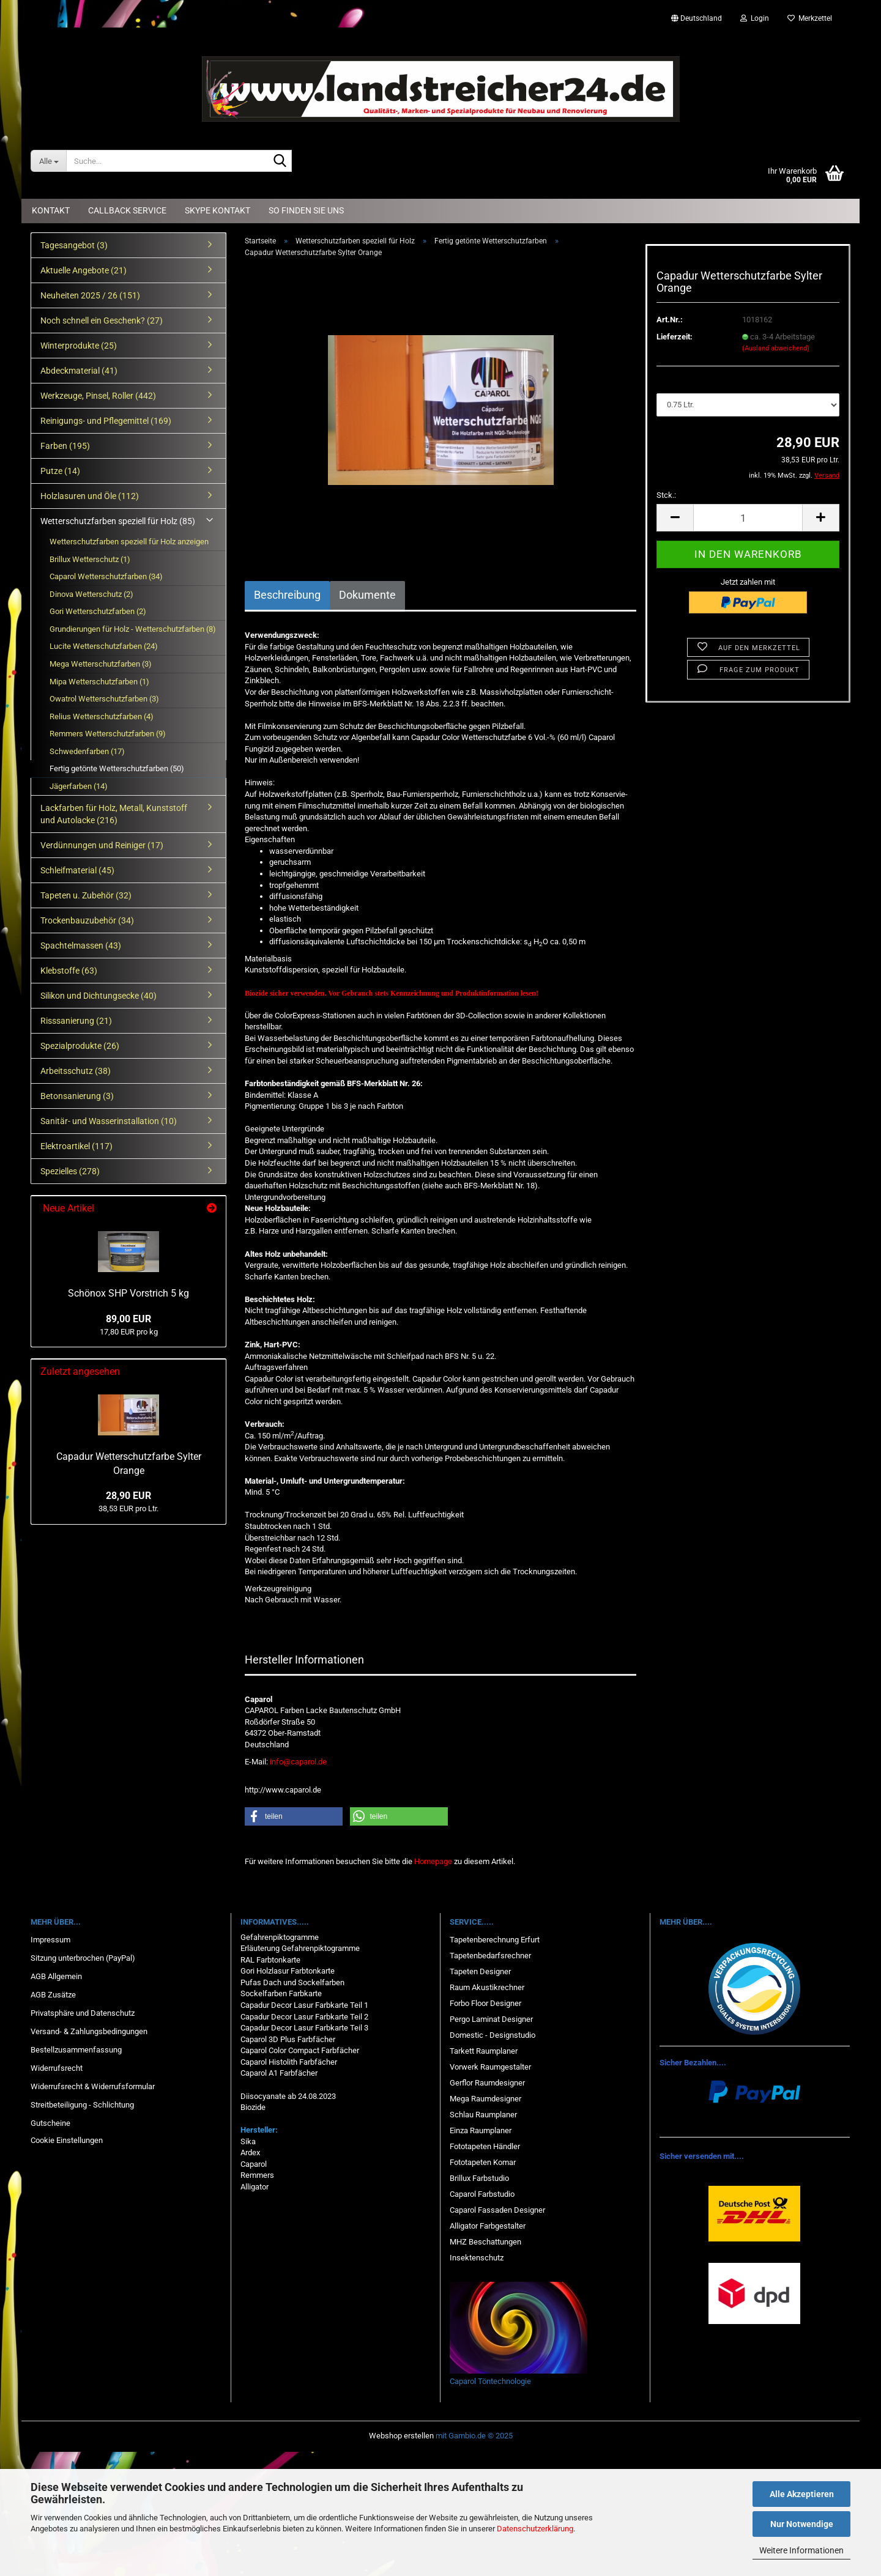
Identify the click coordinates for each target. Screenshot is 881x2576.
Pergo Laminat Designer (491, 2019)
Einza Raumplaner (480, 2130)
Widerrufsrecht (57, 2068)
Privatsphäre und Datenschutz (83, 2013)
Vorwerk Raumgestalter (490, 2066)
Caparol (253, 2164)
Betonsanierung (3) (77, 1096)
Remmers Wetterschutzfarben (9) (108, 733)
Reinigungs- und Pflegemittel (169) (105, 421)
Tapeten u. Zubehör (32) (86, 895)
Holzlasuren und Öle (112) (89, 496)
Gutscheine (50, 2123)
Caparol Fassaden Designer (497, 2210)
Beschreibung (287, 594)
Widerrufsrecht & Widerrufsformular (93, 2086)
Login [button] (754, 18)
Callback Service (127, 210)
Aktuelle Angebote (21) (83, 270)
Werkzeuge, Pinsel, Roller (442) (98, 396)
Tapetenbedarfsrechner (490, 1955)
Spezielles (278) (70, 1171)
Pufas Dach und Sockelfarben (292, 1982)
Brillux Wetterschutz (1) (90, 559)
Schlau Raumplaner (483, 2114)
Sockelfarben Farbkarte (281, 1993)
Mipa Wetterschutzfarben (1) (99, 681)
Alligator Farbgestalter (488, 2225)
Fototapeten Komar (483, 2162)
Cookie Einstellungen (67, 2140)
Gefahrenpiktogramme (279, 1937)
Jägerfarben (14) (79, 786)
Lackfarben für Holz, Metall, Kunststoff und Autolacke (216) (113, 814)
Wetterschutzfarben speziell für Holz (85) (117, 521)
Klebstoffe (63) (68, 970)
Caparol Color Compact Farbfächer (299, 2050)
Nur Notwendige (801, 2524)
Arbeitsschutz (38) (75, 1071)
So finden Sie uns (306, 210)
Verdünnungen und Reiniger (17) (101, 845)
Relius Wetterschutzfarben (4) (102, 716)
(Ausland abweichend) (775, 348)
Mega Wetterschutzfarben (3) (101, 663)
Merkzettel (809, 18)
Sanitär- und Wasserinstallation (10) (108, 1121)
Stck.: (666, 495)
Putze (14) (60, 471)
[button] (696, 18)
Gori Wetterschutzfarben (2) (98, 611)
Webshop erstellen (401, 2435)
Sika (248, 2141)
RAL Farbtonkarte (270, 1959)
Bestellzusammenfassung (76, 2049)
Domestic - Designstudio (492, 2035)
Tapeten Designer (480, 1971)
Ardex (250, 2152)
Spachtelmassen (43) (80, 945)
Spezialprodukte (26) (79, 1046)
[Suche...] (48, 161)
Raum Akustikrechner (487, 1987)
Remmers (257, 2175)
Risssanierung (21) (76, 1021)
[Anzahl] (748, 517)
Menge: (669, 380)
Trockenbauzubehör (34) (87, 920)
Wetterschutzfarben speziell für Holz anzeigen (129, 541)
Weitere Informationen (801, 2550)
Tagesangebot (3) (74, 245)
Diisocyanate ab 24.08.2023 (288, 2096)
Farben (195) (65, 446)
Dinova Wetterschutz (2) (91, 594)
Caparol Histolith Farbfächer (288, 2062)
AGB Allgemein (56, 1976)
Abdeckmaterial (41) (78, 371)
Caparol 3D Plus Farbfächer (287, 2039)
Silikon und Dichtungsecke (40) (98, 996)
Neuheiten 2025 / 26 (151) (90, 295)
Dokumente (367, 594)
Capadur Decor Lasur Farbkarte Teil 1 (304, 2005)
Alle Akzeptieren (802, 2494)
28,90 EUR (128, 1495)
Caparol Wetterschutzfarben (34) (106, 576)
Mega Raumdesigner (485, 2098)
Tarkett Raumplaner (484, 2051)
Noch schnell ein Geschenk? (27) (101, 320)
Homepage (433, 1861)
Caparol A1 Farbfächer (279, 2073)
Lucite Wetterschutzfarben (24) (104, 646)
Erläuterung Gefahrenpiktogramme (300, 1948)
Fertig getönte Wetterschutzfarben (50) (117, 768)
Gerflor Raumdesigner (487, 2082)
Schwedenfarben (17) (87, 751)
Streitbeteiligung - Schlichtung (82, 2104)
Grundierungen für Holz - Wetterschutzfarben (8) (133, 629)
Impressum (50, 1939)
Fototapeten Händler (485, 2146)
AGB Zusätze (53, 1994)
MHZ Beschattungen (485, 2241)
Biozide (253, 2107)
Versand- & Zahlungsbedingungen (89, 2031)
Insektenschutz (477, 2257)
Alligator (254, 2186)
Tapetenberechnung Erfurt (495, 1939)
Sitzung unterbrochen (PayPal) (83, 1958)
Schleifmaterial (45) (77, 870)
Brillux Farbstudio (479, 2178)
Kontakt (51, 210)
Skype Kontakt (217, 210)
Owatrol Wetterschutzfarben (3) (104, 698)
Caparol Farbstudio (482, 2194)
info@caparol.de (298, 1761)
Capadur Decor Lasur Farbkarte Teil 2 (304, 2016)
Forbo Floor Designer (485, 2003)
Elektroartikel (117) (76, 1146)
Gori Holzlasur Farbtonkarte (287, 1970)
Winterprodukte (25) (78, 345)
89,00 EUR (128, 1319)
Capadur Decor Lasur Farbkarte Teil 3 (304, 2027)
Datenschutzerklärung (535, 2528)
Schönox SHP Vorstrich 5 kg (128, 1293)
